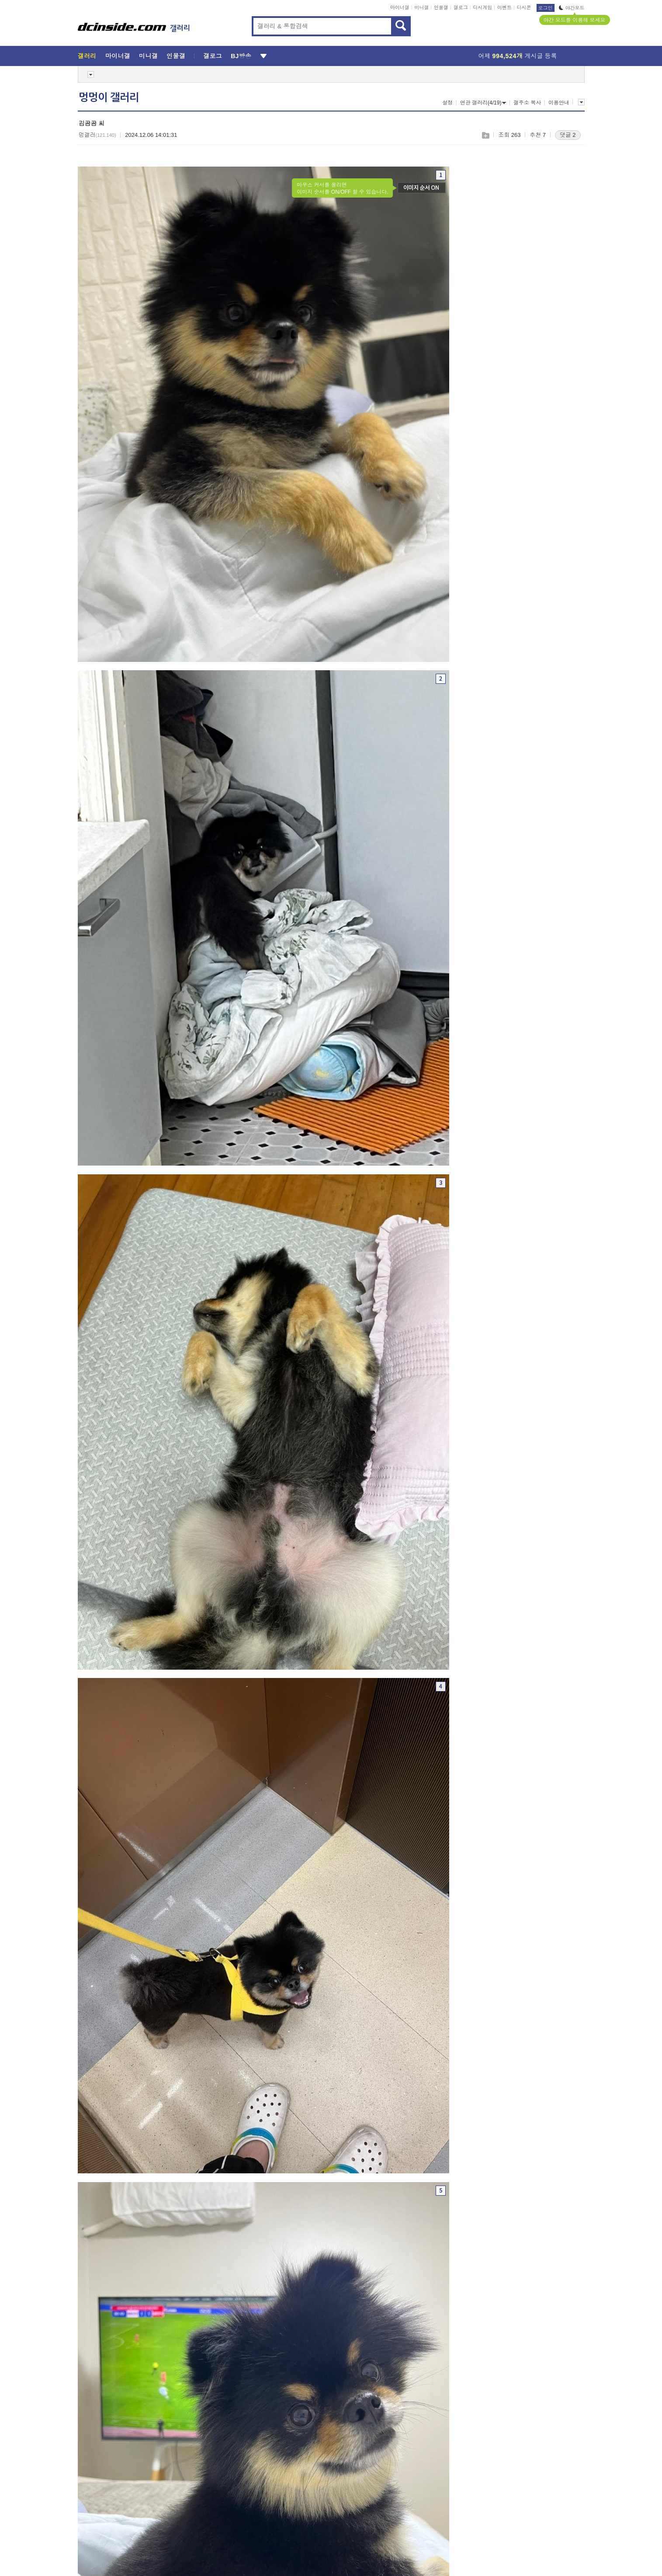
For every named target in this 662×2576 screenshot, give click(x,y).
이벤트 (504, 7)
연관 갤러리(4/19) (483, 103)
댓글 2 (568, 135)
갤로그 (461, 7)
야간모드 (572, 7)
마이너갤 (399, 7)
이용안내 (558, 103)
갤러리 (87, 55)
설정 (447, 103)
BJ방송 (241, 55)
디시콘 (524, 7)
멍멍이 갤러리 (109, 97)
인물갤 (441, 7)
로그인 (545, 7)
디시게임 (482, 7)
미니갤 (421, 7)
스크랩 (485, 135)
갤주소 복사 (527, 103)
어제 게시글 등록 (517, 55)
